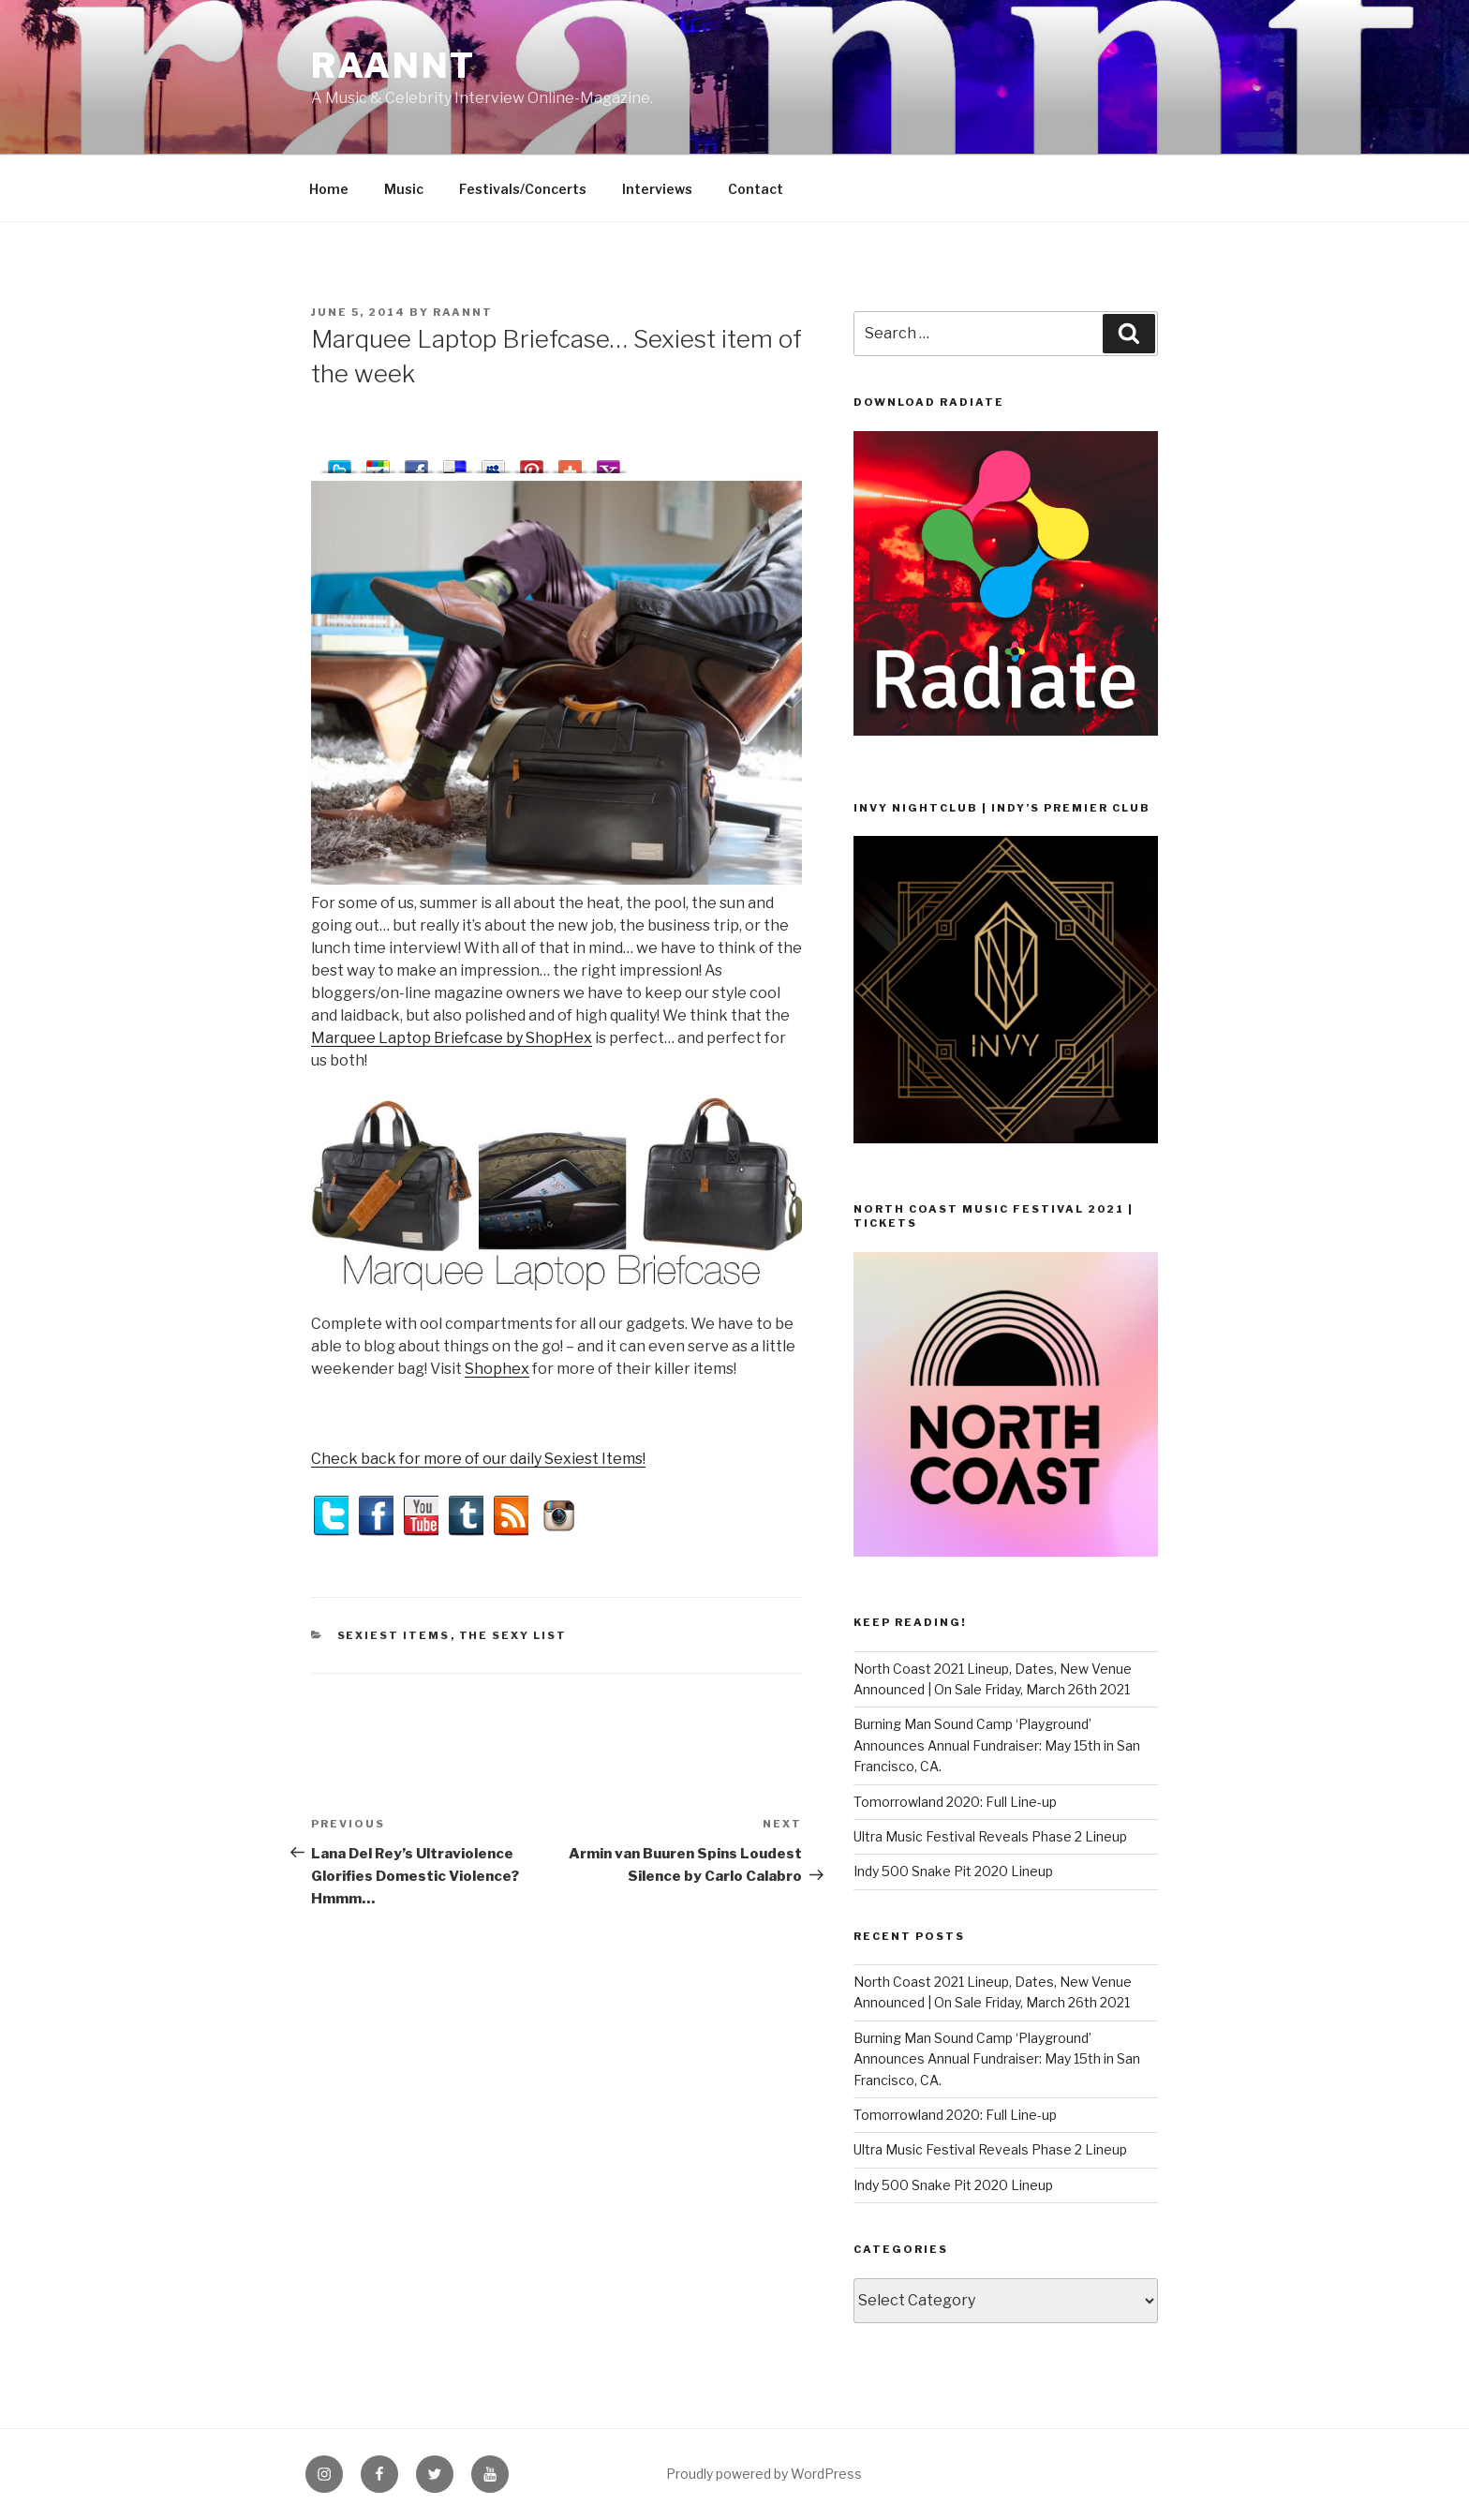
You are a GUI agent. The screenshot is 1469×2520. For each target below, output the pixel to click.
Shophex (497, 1369)
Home (329, 189)
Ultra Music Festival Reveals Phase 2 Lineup (990, 1836)
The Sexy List (513, 1635)
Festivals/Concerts (522, 189)
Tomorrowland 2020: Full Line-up (955, 1802)
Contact (755, 189)
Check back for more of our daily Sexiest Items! (478, 1459)
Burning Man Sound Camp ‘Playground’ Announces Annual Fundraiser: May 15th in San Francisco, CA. (996, 1745)
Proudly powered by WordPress (764, 2474)
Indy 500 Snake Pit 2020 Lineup (953, 1871)
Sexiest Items (394, 1635)
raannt (393, 65)
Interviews (657, 189)
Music (403, 189)
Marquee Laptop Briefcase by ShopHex (451, 1038)
